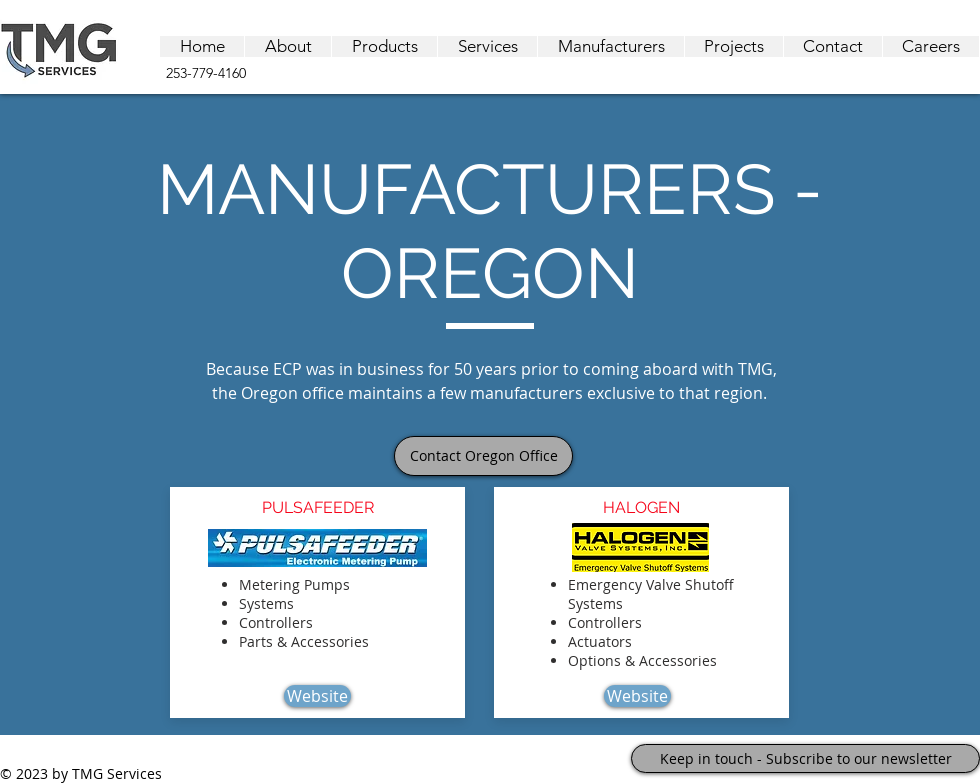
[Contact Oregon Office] (483, 456)
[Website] (317, 696)
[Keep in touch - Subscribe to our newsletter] (805, 758)
